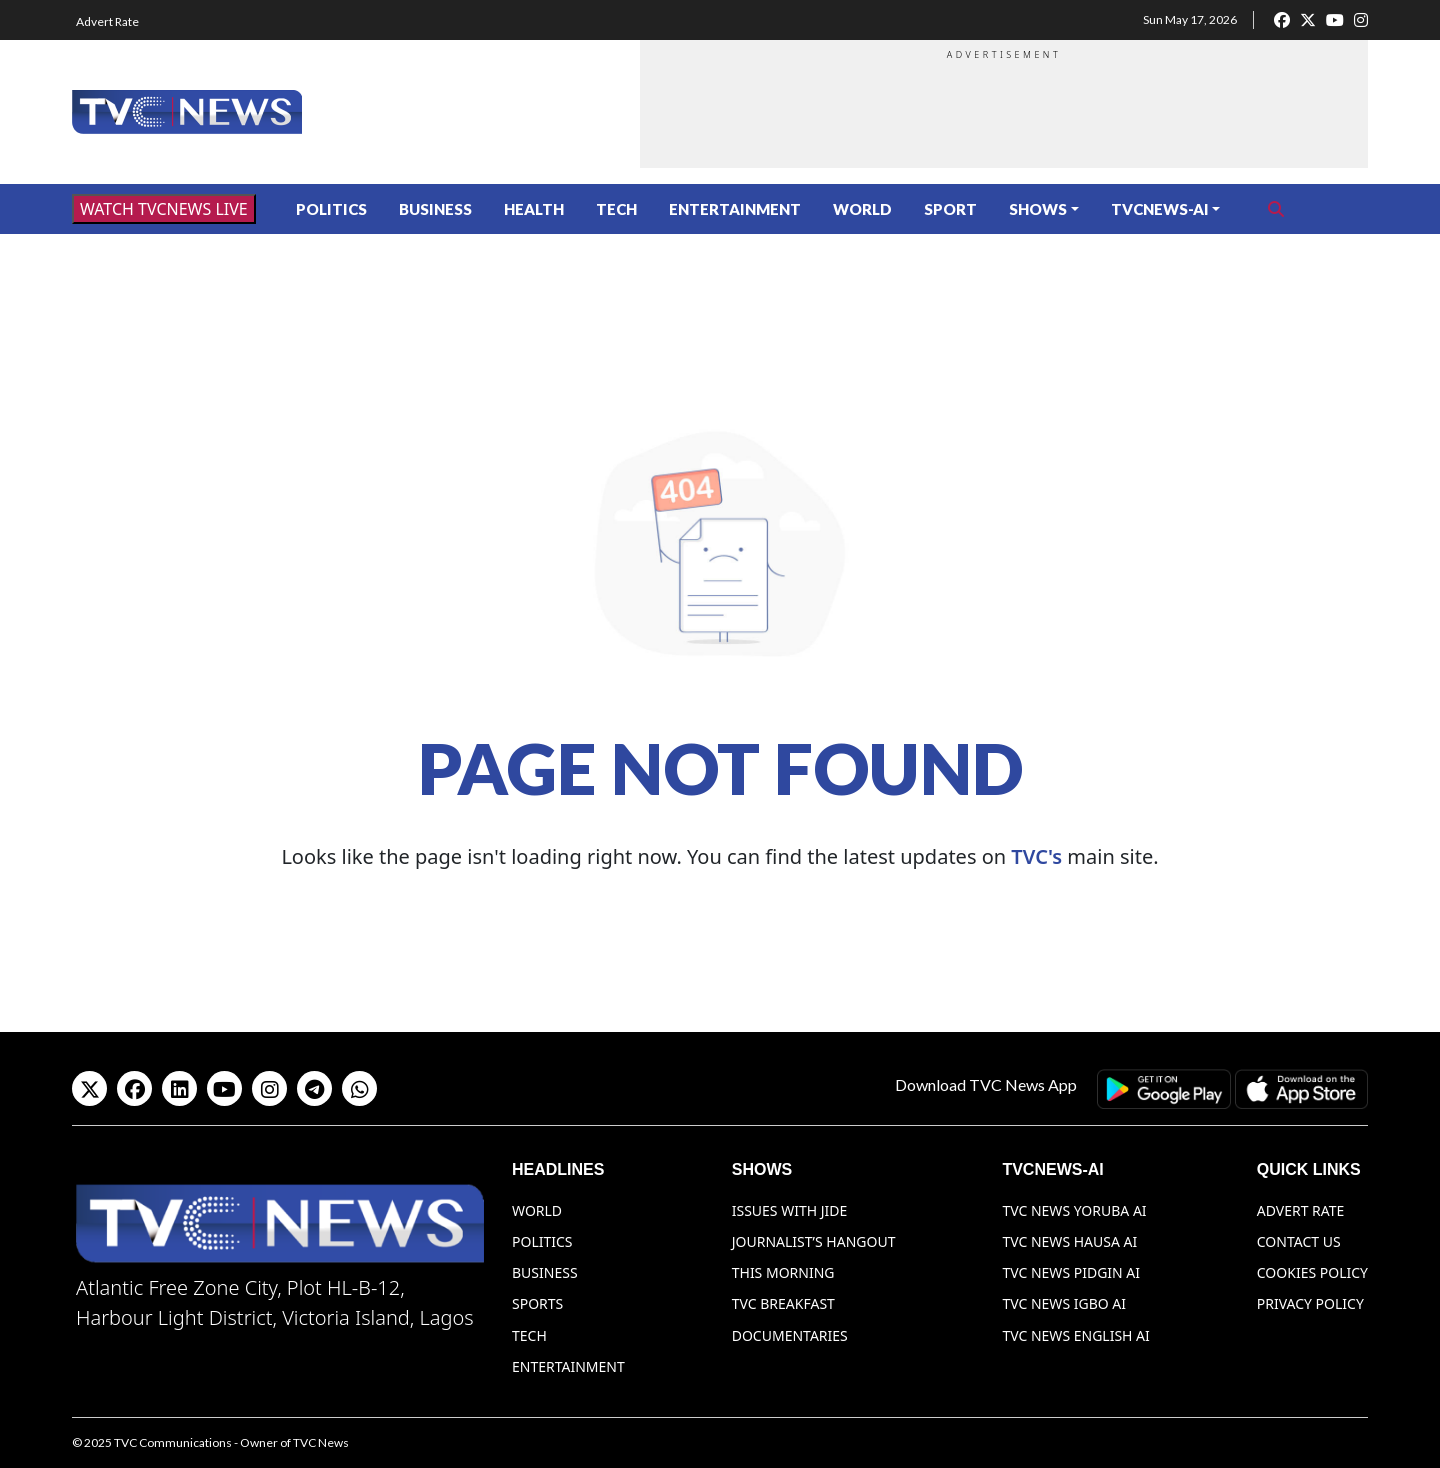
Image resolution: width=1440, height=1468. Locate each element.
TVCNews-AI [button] (1160, 209)
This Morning (783, 1272)
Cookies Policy (1312, 1272)
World (862, 209)
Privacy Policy (1310, 1303)
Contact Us (1299, 1241)
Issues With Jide (790, 1210)
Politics (331, 209)
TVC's (1036, 856)
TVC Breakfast (783, 1303)
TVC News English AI (1075, 1335)
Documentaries (790, 1335)
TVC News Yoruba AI (1074, 1210)
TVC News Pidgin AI (1071, 1272)
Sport (950, 209)
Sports (537, 1303)
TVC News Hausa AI (1069, 1241)
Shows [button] (1038, 209)
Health (534, 209)
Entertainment (735, 209)
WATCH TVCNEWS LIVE (164, 209)
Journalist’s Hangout (814, 1241)
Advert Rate (107, 21)
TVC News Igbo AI (1064, 1303)
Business (435, 209)
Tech (616, 209)
